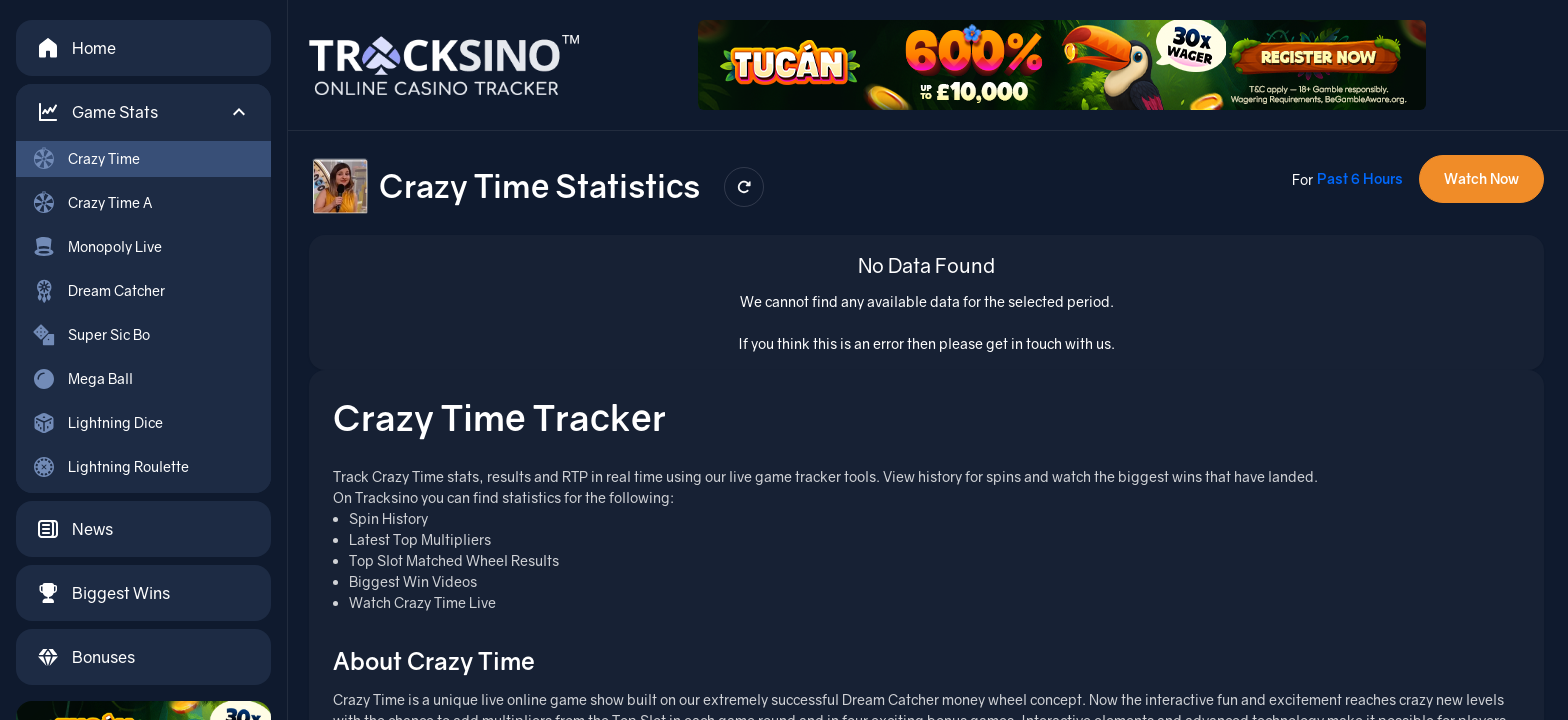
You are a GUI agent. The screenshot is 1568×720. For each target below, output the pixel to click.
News (74, 529)
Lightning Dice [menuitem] (97, 423)
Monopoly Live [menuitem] (97, 247)
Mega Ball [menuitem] (82, 379)
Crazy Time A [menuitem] (92, 203)
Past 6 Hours (1360, 178)
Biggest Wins (103, 593)
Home (76, 48)
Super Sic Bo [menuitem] (91, 335)
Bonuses (85, 657)
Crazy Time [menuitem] (86, 159)
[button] (143, 112)
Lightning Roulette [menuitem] (110, 467)
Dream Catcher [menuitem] (98, 291)
